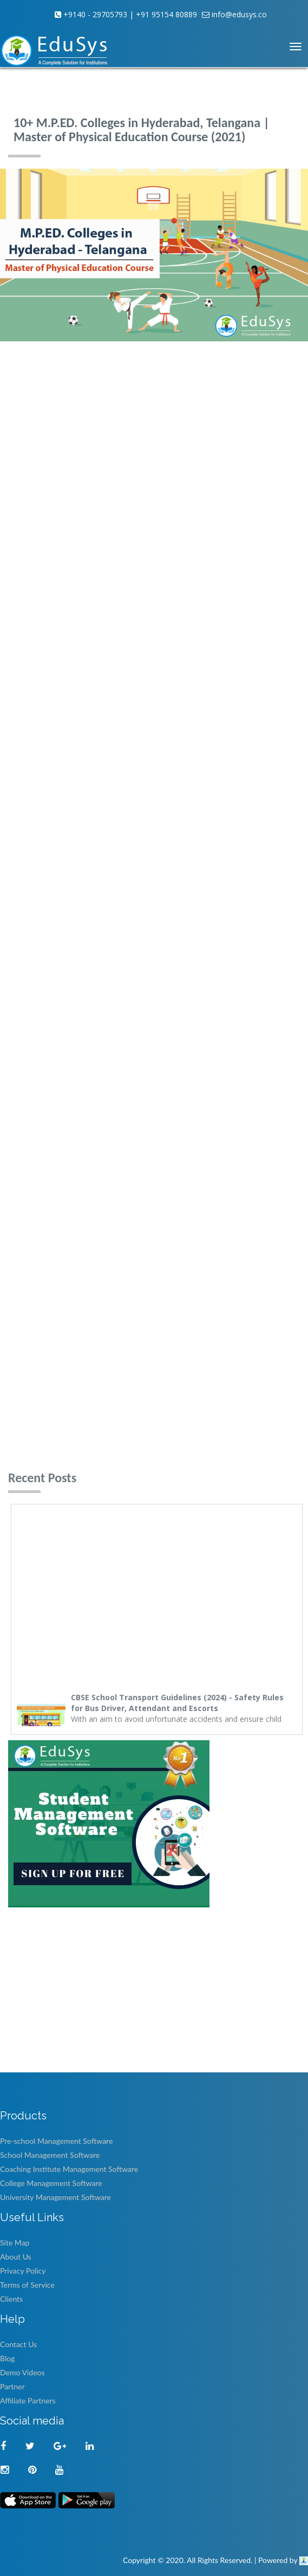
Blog (7, 2358)
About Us (15, 2256)
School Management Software (50, 2154)
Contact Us (18, 2344)
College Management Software (51, 2183)
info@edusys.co (238, 14)
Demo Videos (22, 2372)
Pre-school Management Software (56, 2140)
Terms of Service (27, 2284)
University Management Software (55, 2197)
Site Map (14, 2242)
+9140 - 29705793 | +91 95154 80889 (129, 14)
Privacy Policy (22, 2270)
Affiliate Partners (28, 2400)
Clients (11, 2298)
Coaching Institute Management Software (69, 2169)
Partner (12, 2386)
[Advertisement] (150, 1994)
